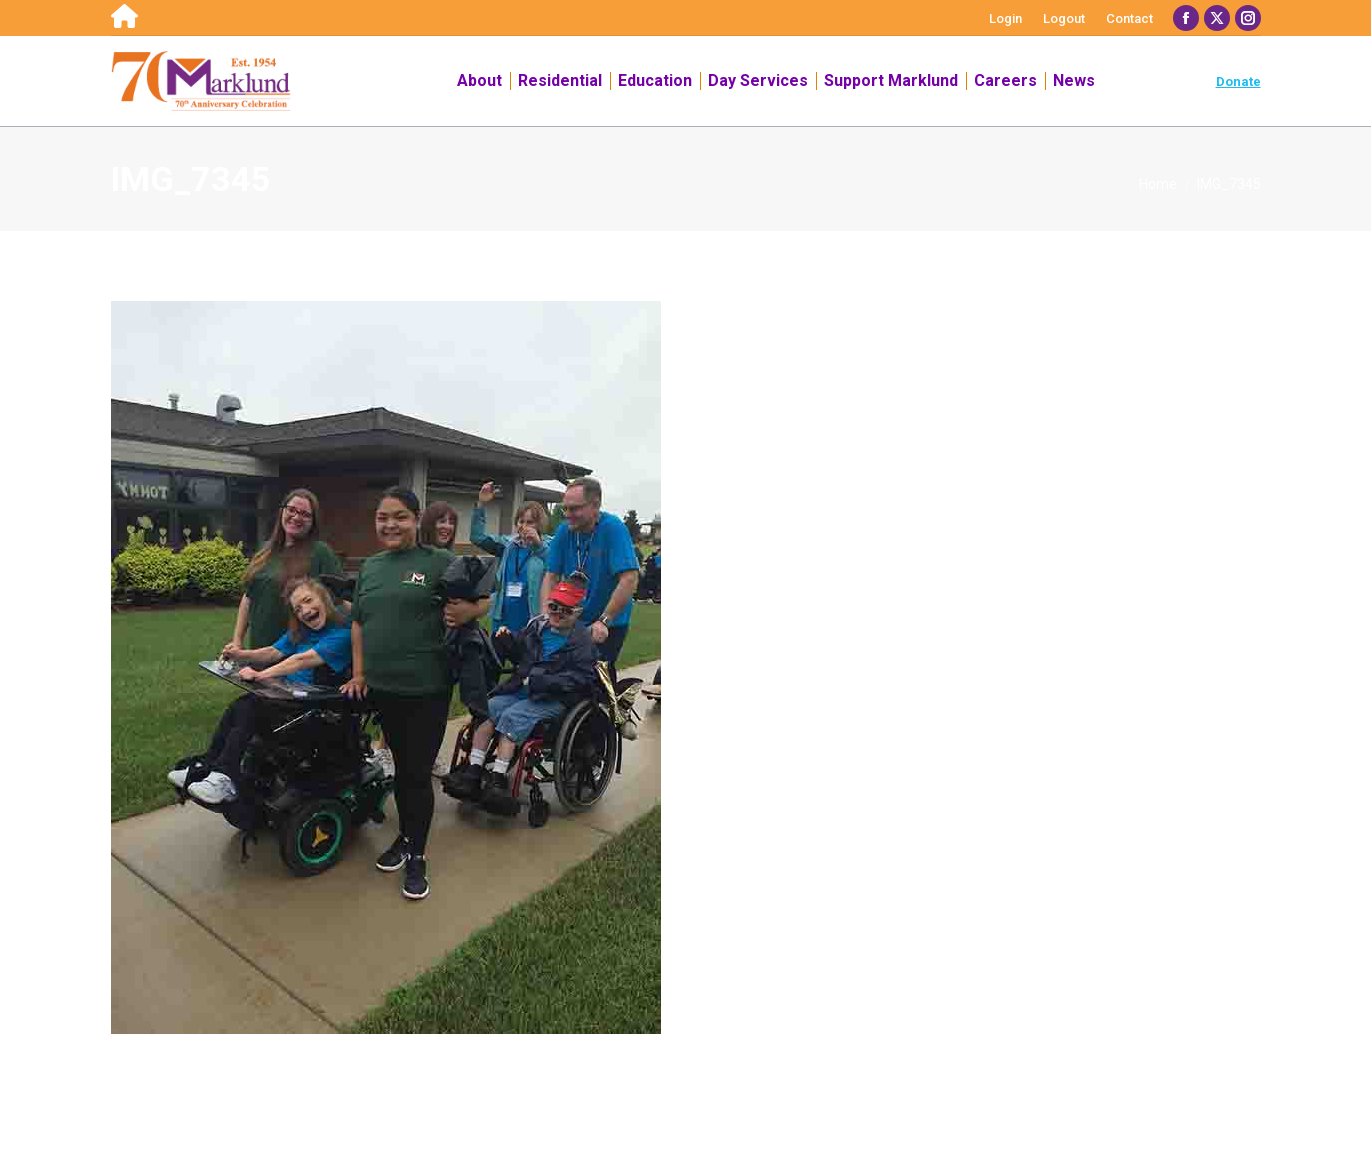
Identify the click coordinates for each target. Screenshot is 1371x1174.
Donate (1238, 81)
